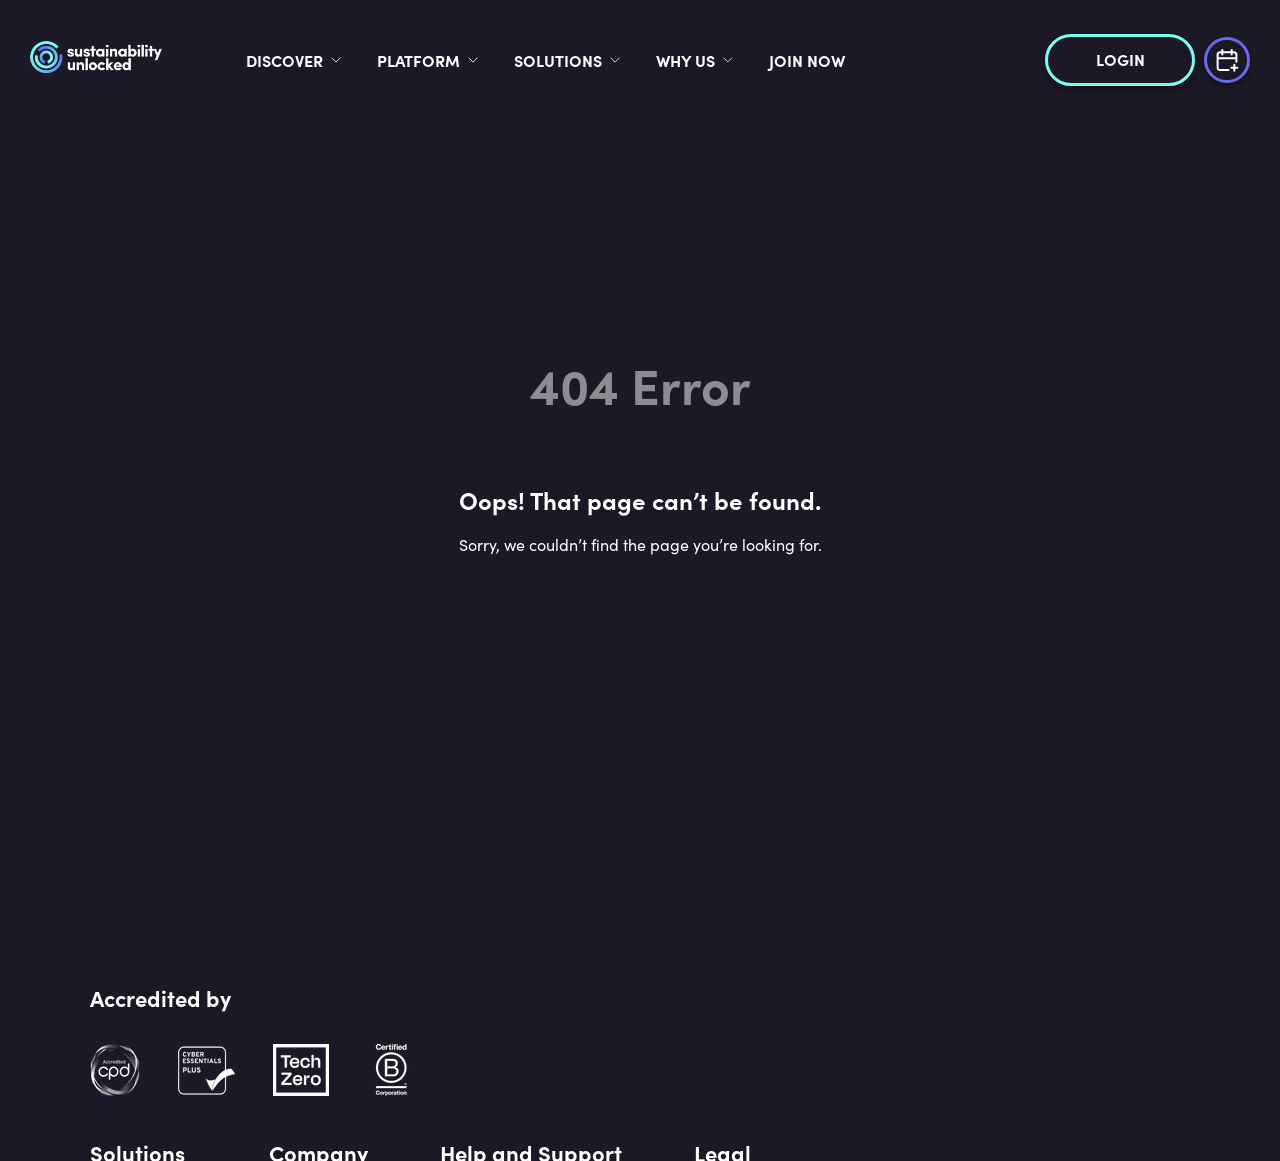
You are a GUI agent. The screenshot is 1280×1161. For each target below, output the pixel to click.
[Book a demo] (1227, 57)
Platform (483, 60)
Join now (872, 60)
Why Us (750, 60)
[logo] (152, 60)
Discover (349, 60)
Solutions (623, 60)
